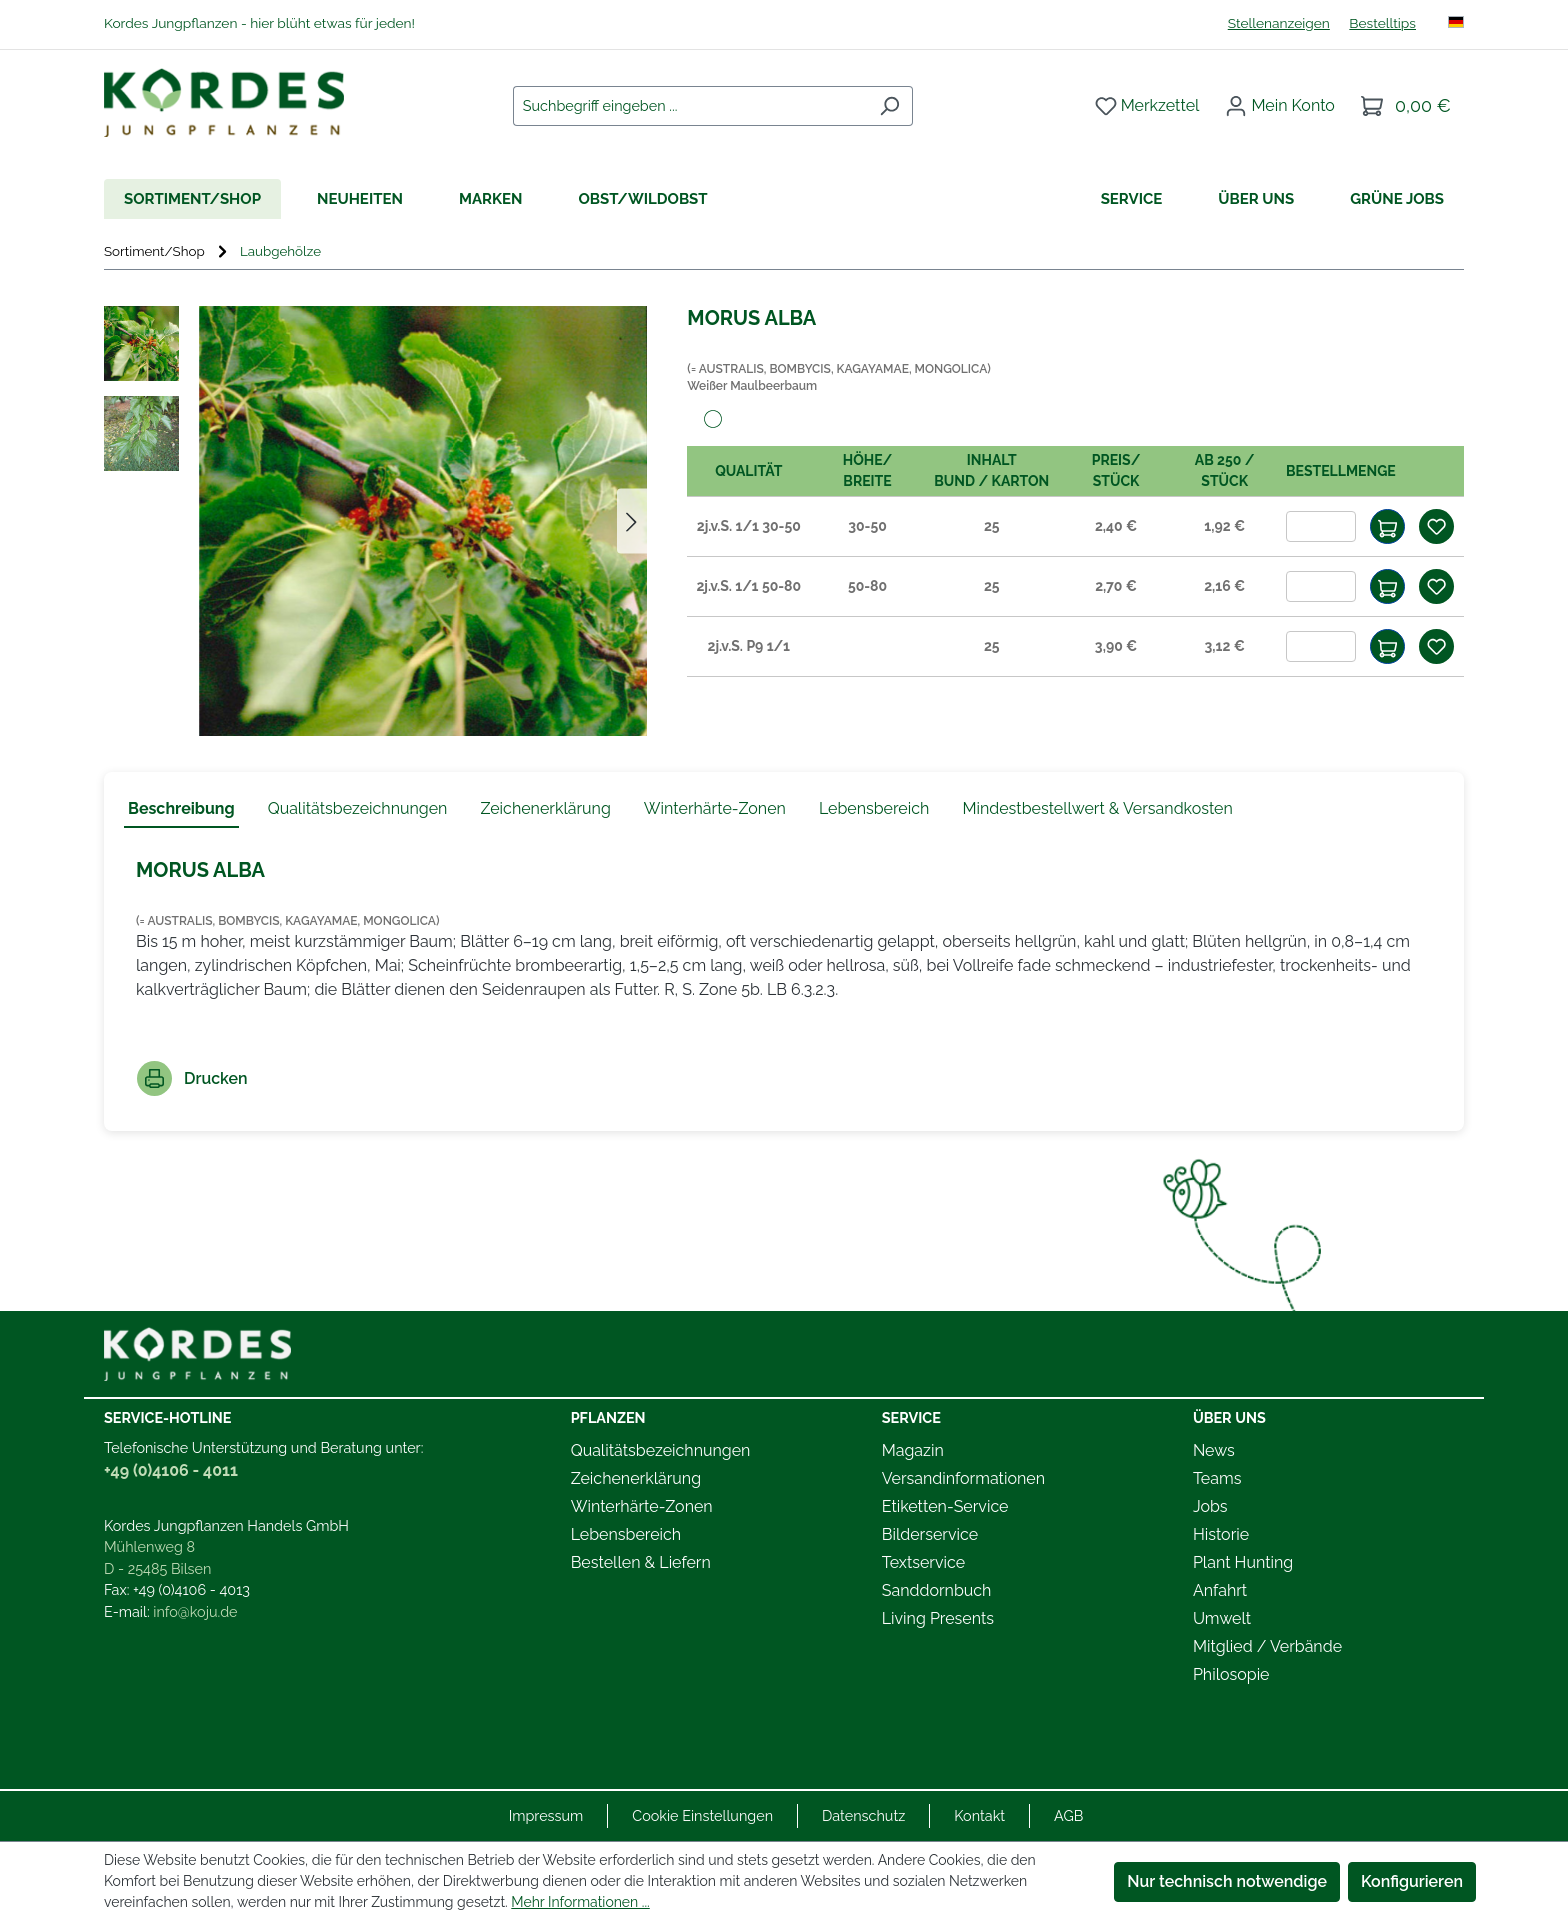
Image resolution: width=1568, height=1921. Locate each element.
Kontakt (979, 1815)
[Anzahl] (1321, 526)
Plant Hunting (1243, 1562)
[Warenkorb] (1406, 106)
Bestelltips (1382, 23)
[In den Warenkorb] (1387, 526)
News (1214, 1450)
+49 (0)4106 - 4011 (171, 1470)
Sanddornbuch (937, 1590)
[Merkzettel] (1147, 106)
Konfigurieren (1412, 1881)
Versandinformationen (963, 1478)
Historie (1221, 1534)
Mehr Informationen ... (580, 1902)
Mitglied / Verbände (1267, 1646)
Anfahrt (1220, 1590)
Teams (1217, 1478)
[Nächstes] (632, 521)
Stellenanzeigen (1279, 23)
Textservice (923, 1562)
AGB (1068, 1815)
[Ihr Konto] (1280, 106)
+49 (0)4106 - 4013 (191, 1589)
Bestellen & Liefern (641, 1562)
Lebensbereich (626, 1534)
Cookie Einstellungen (702, 1815)
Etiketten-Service (945, 1506)
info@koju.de (195, 1611)
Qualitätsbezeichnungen (661, 1450)
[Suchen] (889, 106)
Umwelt (1222, 1618)
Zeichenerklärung (636, 1478)
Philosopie (1231, 1674)
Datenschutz (863, 1815)
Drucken (192, 1078)
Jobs (1210, 1506)
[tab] (181, 810)
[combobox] (690, 106)
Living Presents (938, 1618)
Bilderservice (930, 1534)
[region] (375, 521)
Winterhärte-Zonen (642, 1506)
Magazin (913, 1450)
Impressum (546, 1815)
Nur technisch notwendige (1227, 1881)
